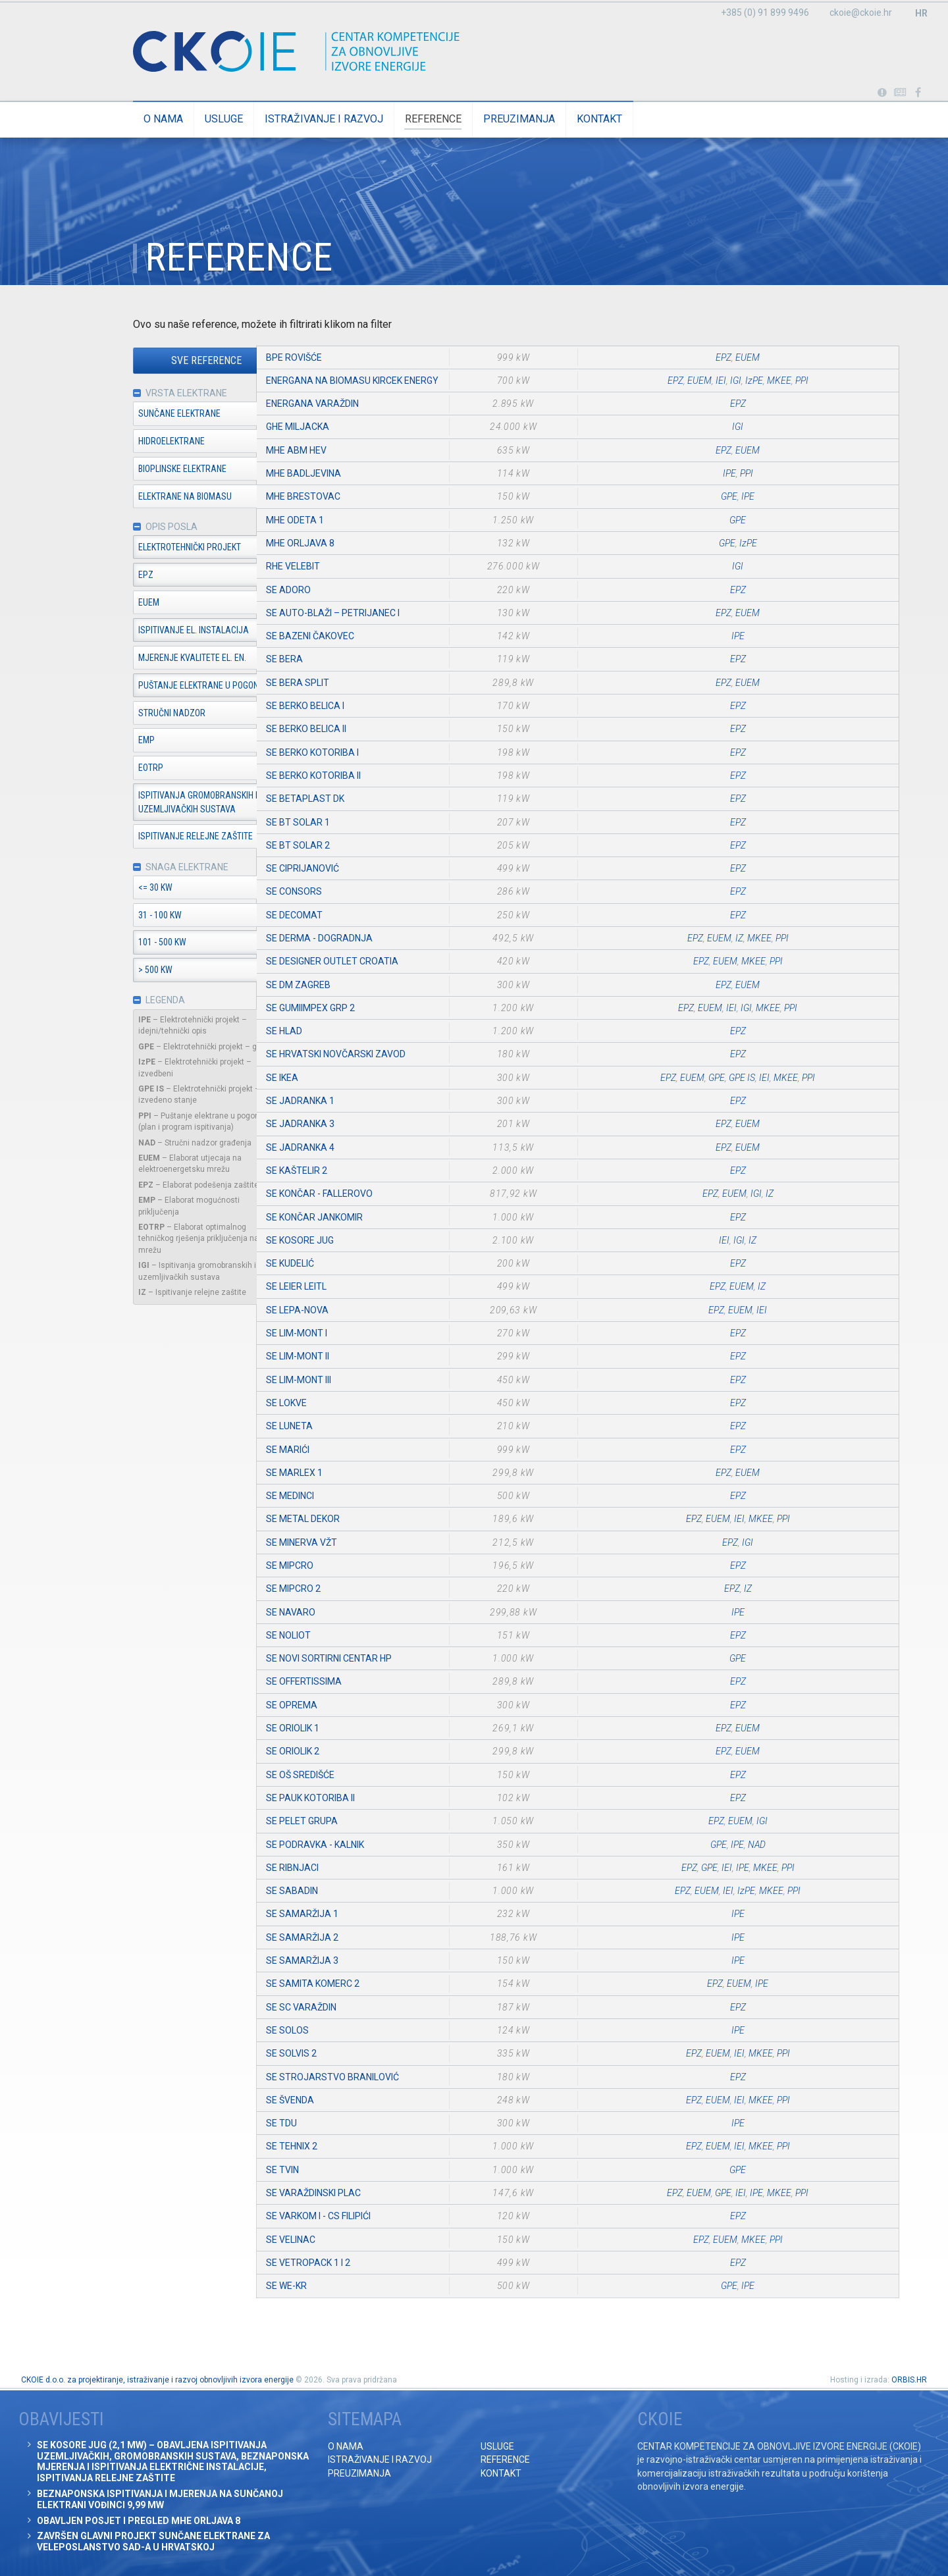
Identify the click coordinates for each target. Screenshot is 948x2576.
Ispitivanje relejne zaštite (141, 837)
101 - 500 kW (108, 944)
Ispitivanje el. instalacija (139, 631)
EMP (92, 741)
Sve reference (153, 361)
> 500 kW (101, 971)
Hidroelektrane (117, 441)
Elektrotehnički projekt (135, 548)
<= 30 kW (101, 888)
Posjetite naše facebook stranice (918, 93)
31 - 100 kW (106, 916)
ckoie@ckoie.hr (861, 12)
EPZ (91, 576)
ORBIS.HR (909, 2379)
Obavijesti (900, 93)
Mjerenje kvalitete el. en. (138, 659)
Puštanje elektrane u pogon (144, 686)
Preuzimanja (465, 119)
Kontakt (545, 119)
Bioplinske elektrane (128, 469)
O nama (109, 119)
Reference (379, 119)
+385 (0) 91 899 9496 (765, 12)
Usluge (170, 119)
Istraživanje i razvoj (270, 119)
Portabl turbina (882, 93)
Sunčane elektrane (125, 414)
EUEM (94, 603)
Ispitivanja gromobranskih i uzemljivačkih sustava (143, 803)
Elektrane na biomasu (131, 497)
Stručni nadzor (117, 713)
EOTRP (96, 769)
